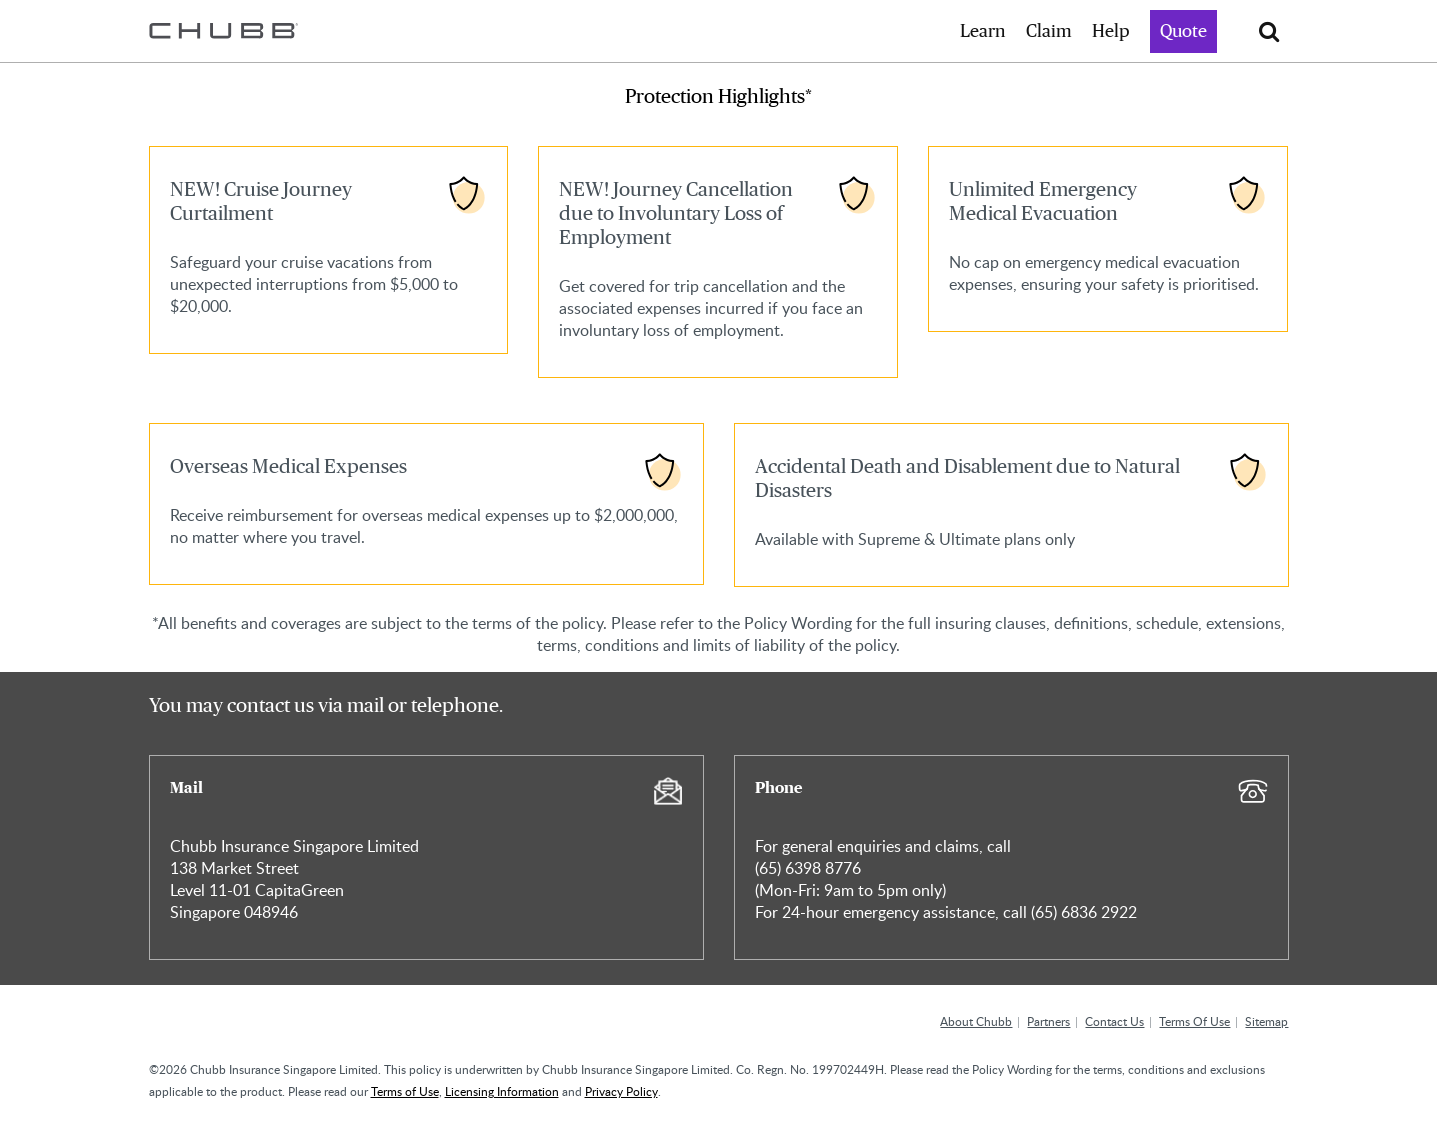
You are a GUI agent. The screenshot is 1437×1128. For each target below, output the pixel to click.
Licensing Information (502, 1091)
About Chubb (976, 1021)
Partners (1048, 1021)
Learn (983, 32)
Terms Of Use (1194, 1021)
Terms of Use (405, 1091)
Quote (1183, 32)
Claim (1049, 32)
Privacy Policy (621, 1091)
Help (1111, 32)
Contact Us (1114, 1021)
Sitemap (1266, 1021)
